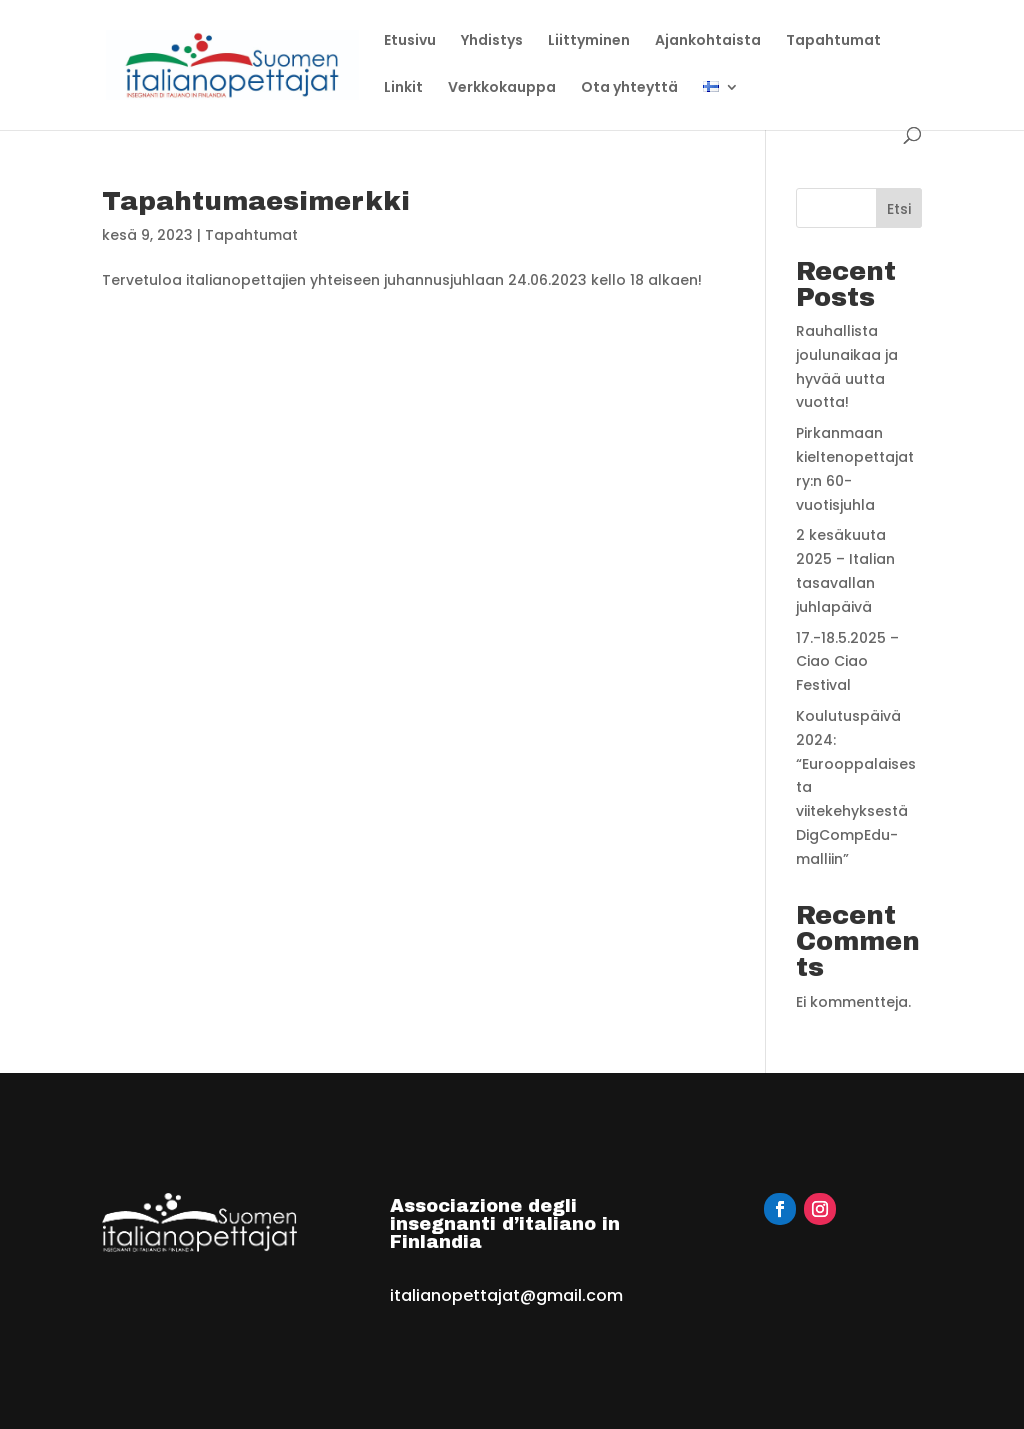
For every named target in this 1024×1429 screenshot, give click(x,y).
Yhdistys (492, 41)
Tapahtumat (833, 41)
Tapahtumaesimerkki (256, 201)
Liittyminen (589, 41)
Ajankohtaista (708, 41)
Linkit (403, 88)
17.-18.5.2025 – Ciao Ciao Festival (847, 662)
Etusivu (410, 41)
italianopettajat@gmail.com (506, 1295)
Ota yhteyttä (629, 88)
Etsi (899, 209)
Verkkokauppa (502, 88)
